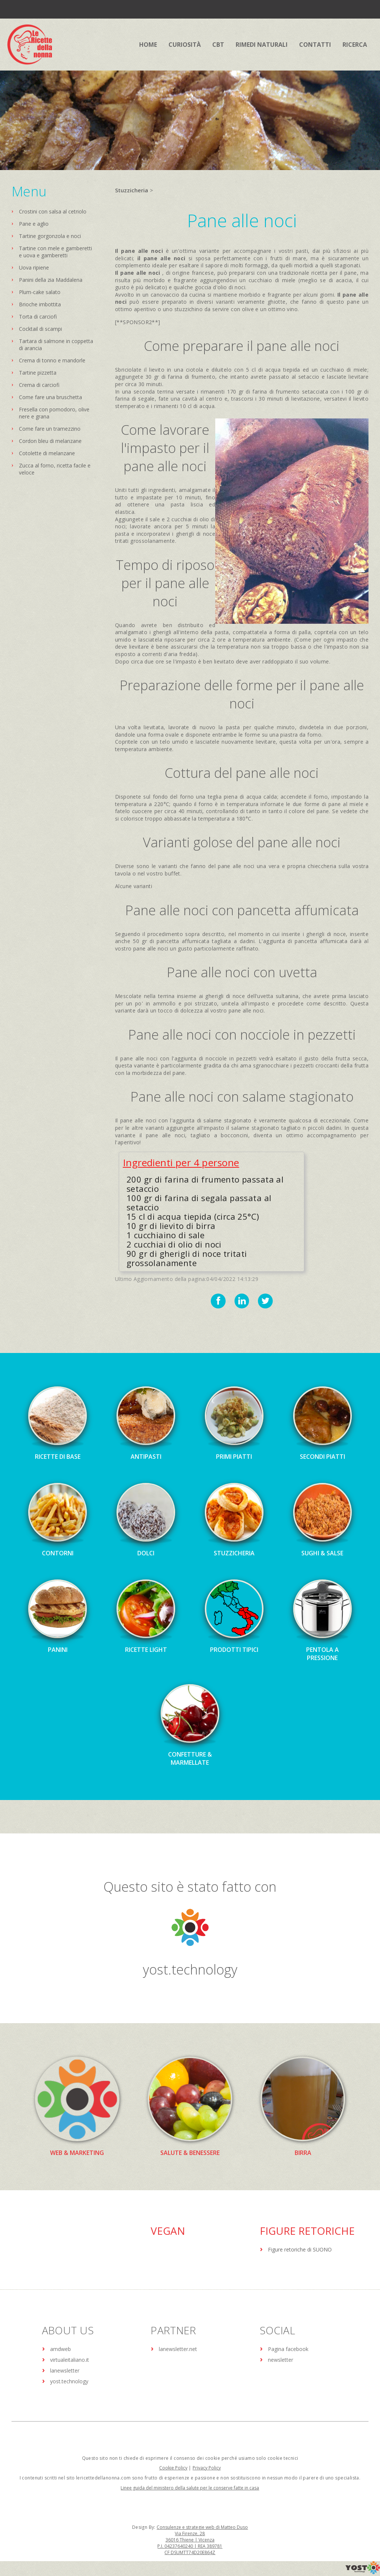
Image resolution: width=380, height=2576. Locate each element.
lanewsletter (64, 2370)
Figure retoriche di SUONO (300, 2249)
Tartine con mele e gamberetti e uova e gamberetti (55, 252)
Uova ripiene (34, 267)
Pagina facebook (288, 2348)
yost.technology (190, 1969)
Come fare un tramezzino (50, 428)
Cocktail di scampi (40, 328)
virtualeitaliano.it (69, 2359)
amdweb (60, 2348)
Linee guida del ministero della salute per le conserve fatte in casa (190, 2488)
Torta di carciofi (38, 316)
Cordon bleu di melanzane (50, 440)
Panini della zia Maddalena (50, 279)
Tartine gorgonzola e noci (50, 235)
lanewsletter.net (178, 2348)
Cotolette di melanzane (47, 453)
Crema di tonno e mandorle (52, 360)
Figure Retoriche (307, 2231)
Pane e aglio (34, 223)
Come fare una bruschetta (50, 397)
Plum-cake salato (39, 292)
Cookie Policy (173, 2468)
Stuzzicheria (131, 190)
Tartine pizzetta (37, 372)
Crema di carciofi (39, 384)
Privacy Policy (207, 2468)
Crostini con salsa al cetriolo (52, 211)
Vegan (168, 2231)
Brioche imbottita (40, 304)
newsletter (280, 2359)
